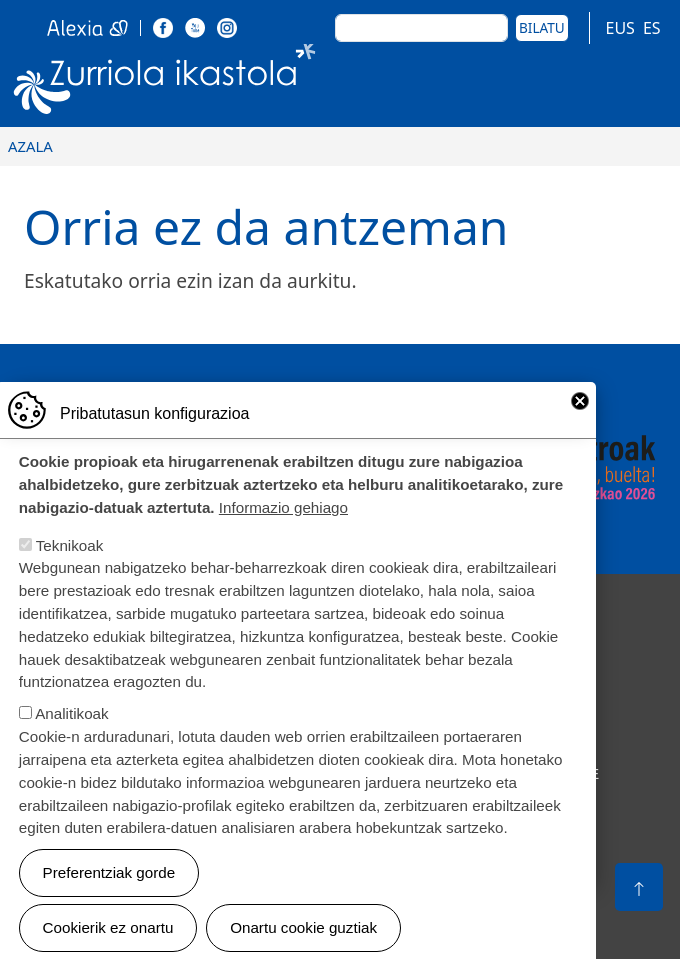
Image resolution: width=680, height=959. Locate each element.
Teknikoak (70, 566)
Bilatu (542, 27)
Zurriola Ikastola (165, 83)
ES (652, 28)
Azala (30, 146)
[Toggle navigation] (643, 83)
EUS (620, 28)
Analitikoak (71, 734)
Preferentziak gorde (109, 892)
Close (580, 421)
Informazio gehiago (283, 528)
